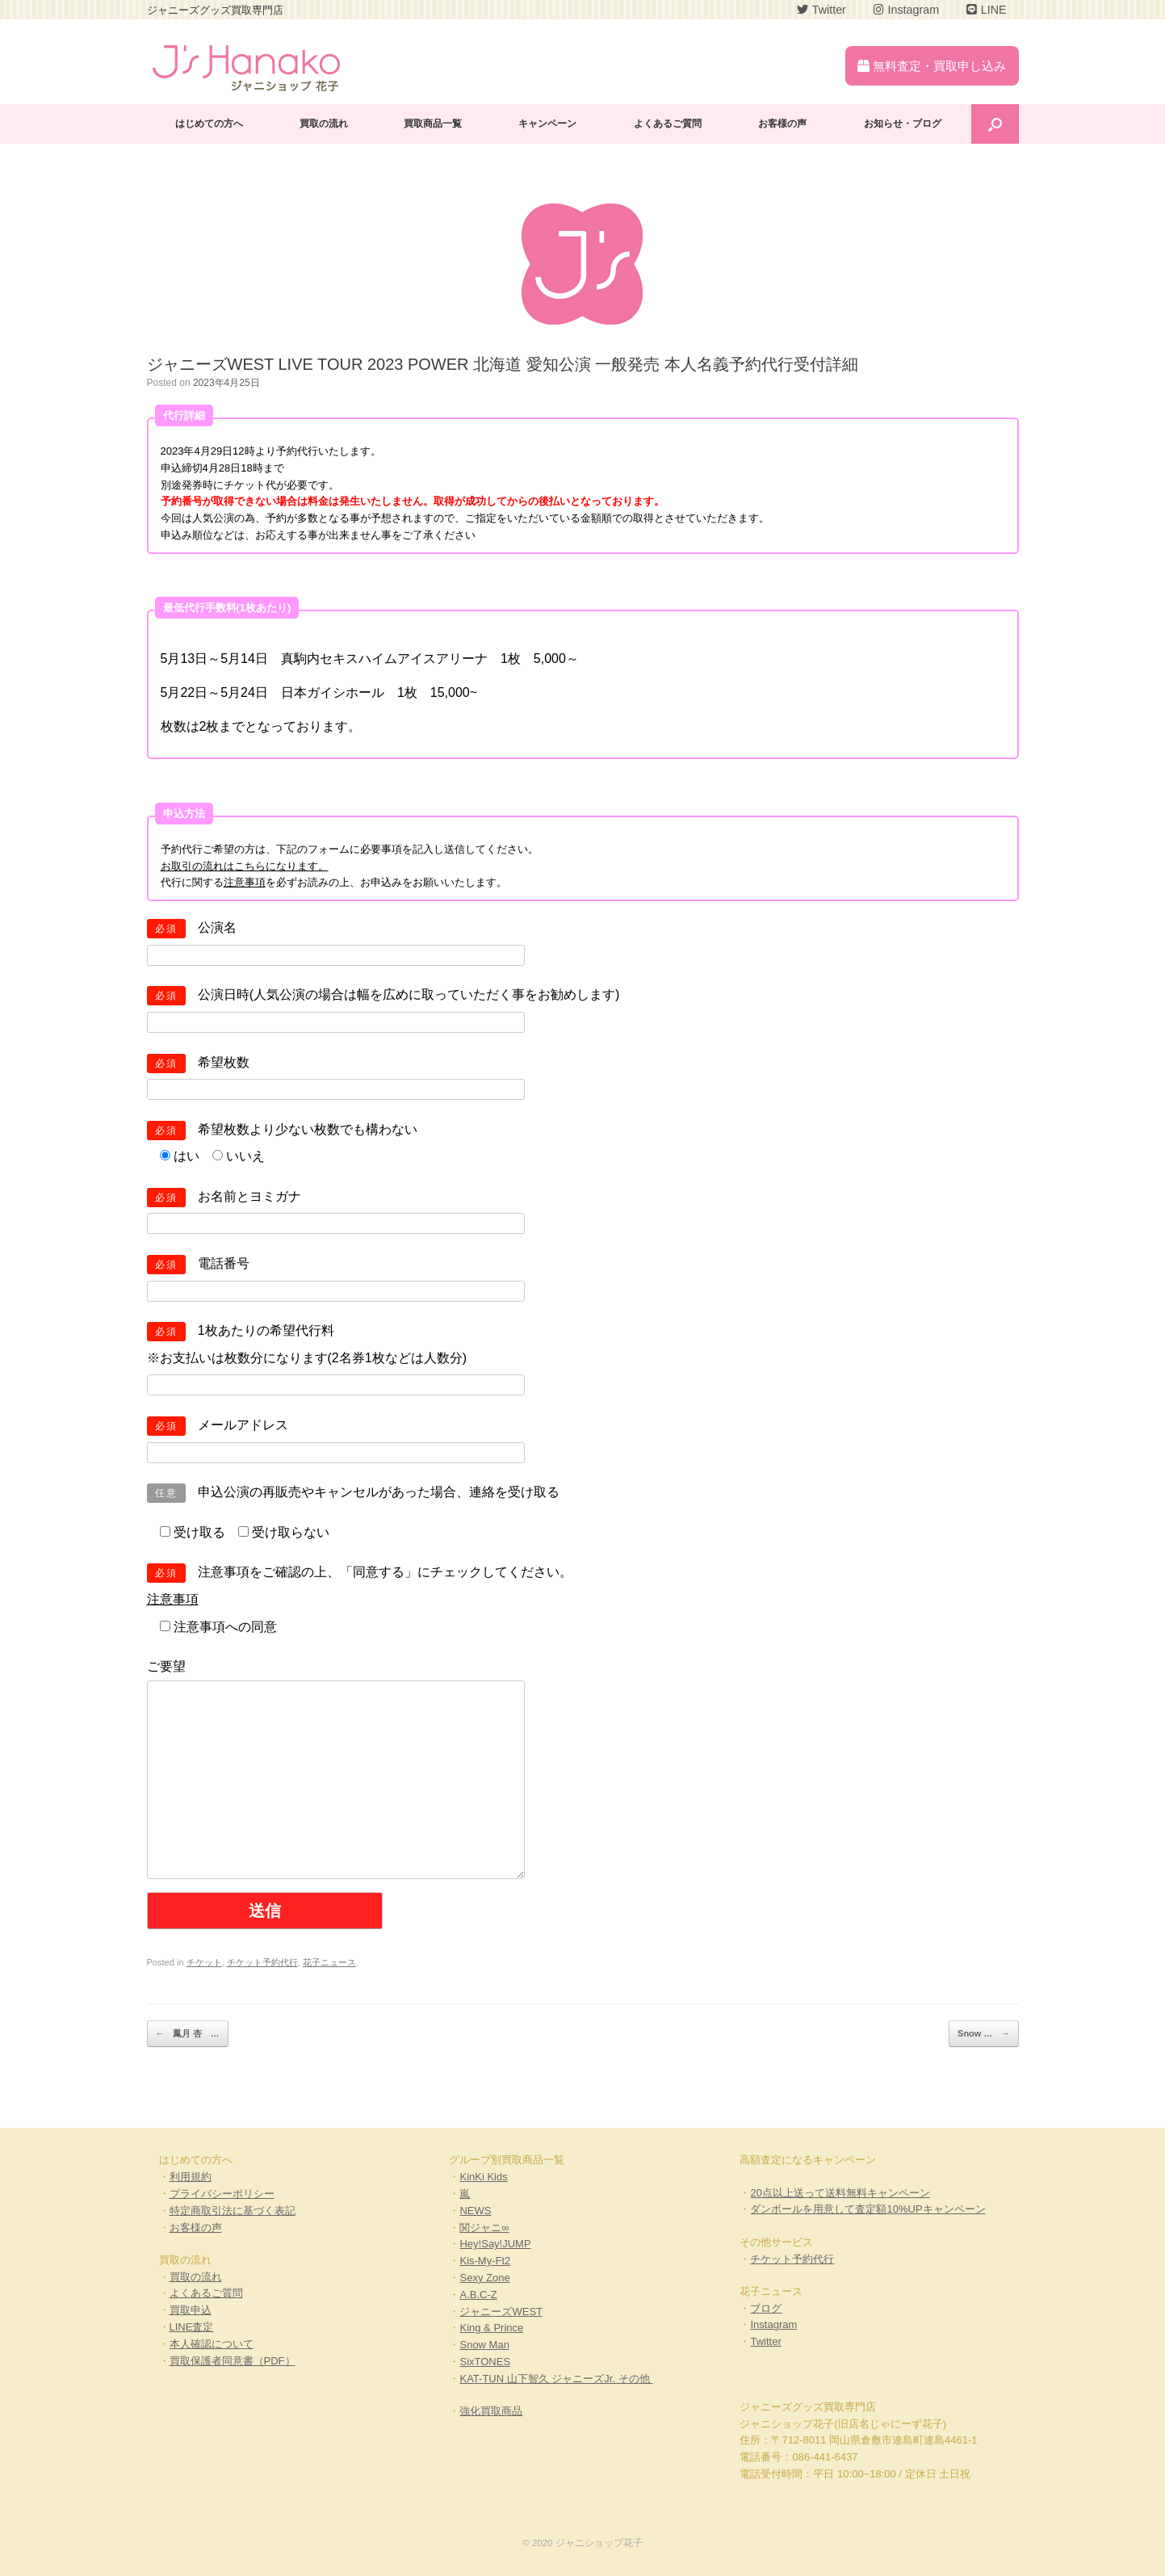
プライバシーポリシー (222, 2194)
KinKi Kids (483, 2177)
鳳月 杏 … (188, 2034)
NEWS (475, 2211)
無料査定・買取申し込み (931, 66)
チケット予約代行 (262, 1962)
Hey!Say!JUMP (494, 2244)
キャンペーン (547, 123)
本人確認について (212, 2344)
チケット (204, 1962)
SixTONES (484, 2362)
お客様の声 (782, 123)
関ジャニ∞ (484, 2227)
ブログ (766, 2308)
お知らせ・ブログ (902, 123)
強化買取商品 (490, 2411)
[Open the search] (995, 124)
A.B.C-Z (478, 2295)
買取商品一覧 (433, 123)
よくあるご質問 (668, 123)
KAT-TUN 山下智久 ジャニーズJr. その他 (555, 2379)
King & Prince (491, 2328)
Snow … (983, 2034)
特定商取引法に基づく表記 (232, 2211)
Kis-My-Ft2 (484, 2261)
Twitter (765, 2341)
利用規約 (191, 2177)
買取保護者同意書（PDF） (232, 2361)
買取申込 (191, 2310)
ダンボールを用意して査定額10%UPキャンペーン (867, 2209)
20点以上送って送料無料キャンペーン (839, 2193)
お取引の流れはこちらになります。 (245, 866)
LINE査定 (192, 2327)
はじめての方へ (209, 123)
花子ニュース (329, 1962)
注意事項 (245, 882)
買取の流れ (324, 123)
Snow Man (484, 2345)
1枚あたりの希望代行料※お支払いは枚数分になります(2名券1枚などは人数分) (336, 1357)
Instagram (773, 2324)
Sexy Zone (484, 2278)
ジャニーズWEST (501, 2311)
